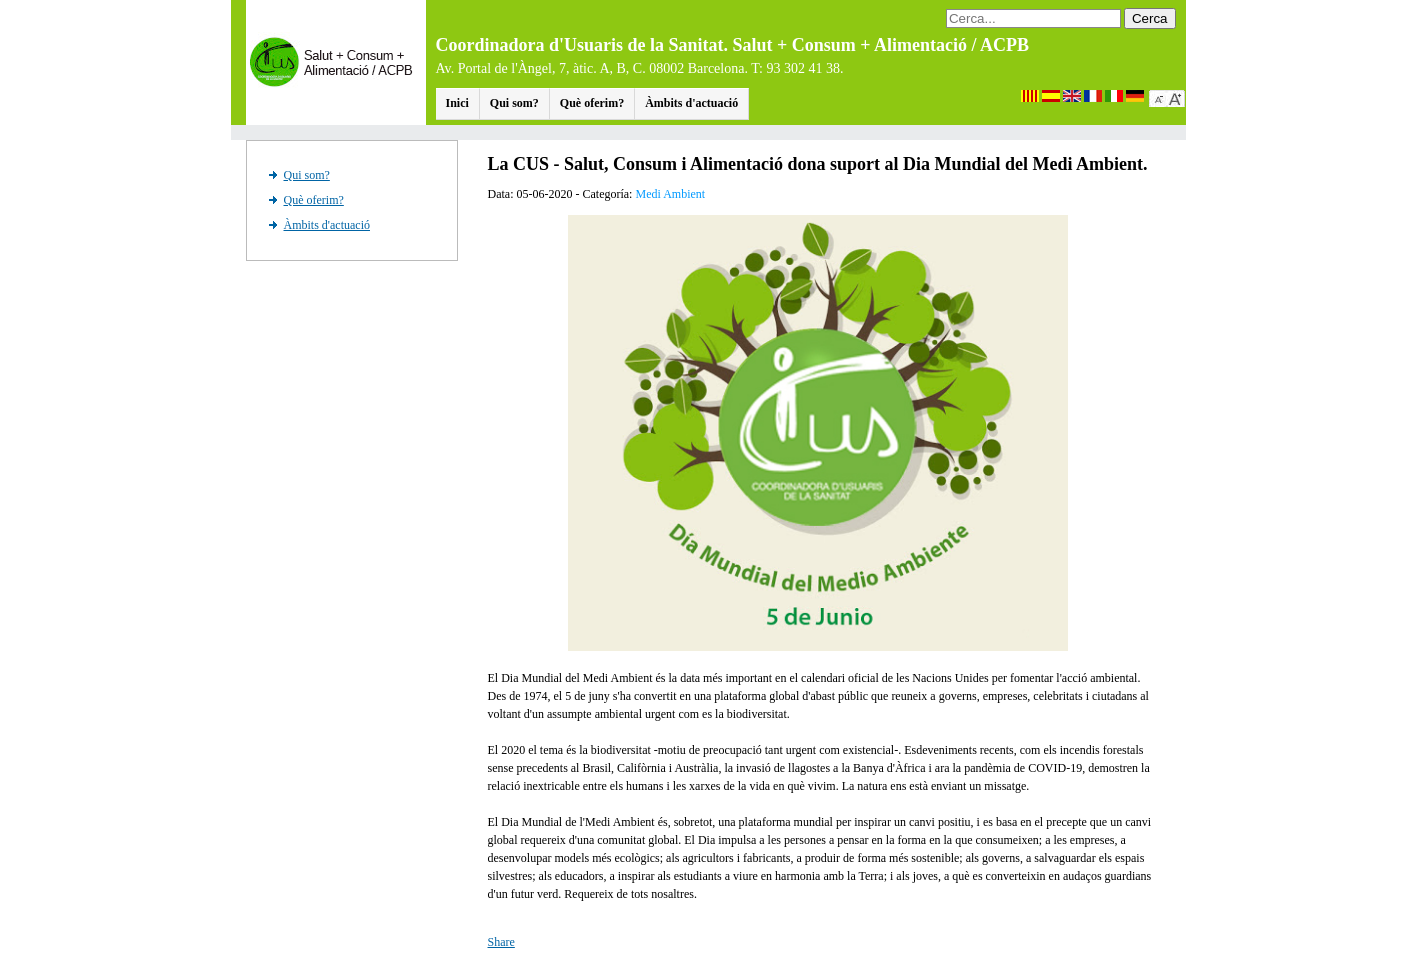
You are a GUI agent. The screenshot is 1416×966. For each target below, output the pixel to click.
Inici (457, 103)
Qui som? (514, 103)
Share (501, 942)
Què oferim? (592, 103)
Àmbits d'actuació (691, 103)
